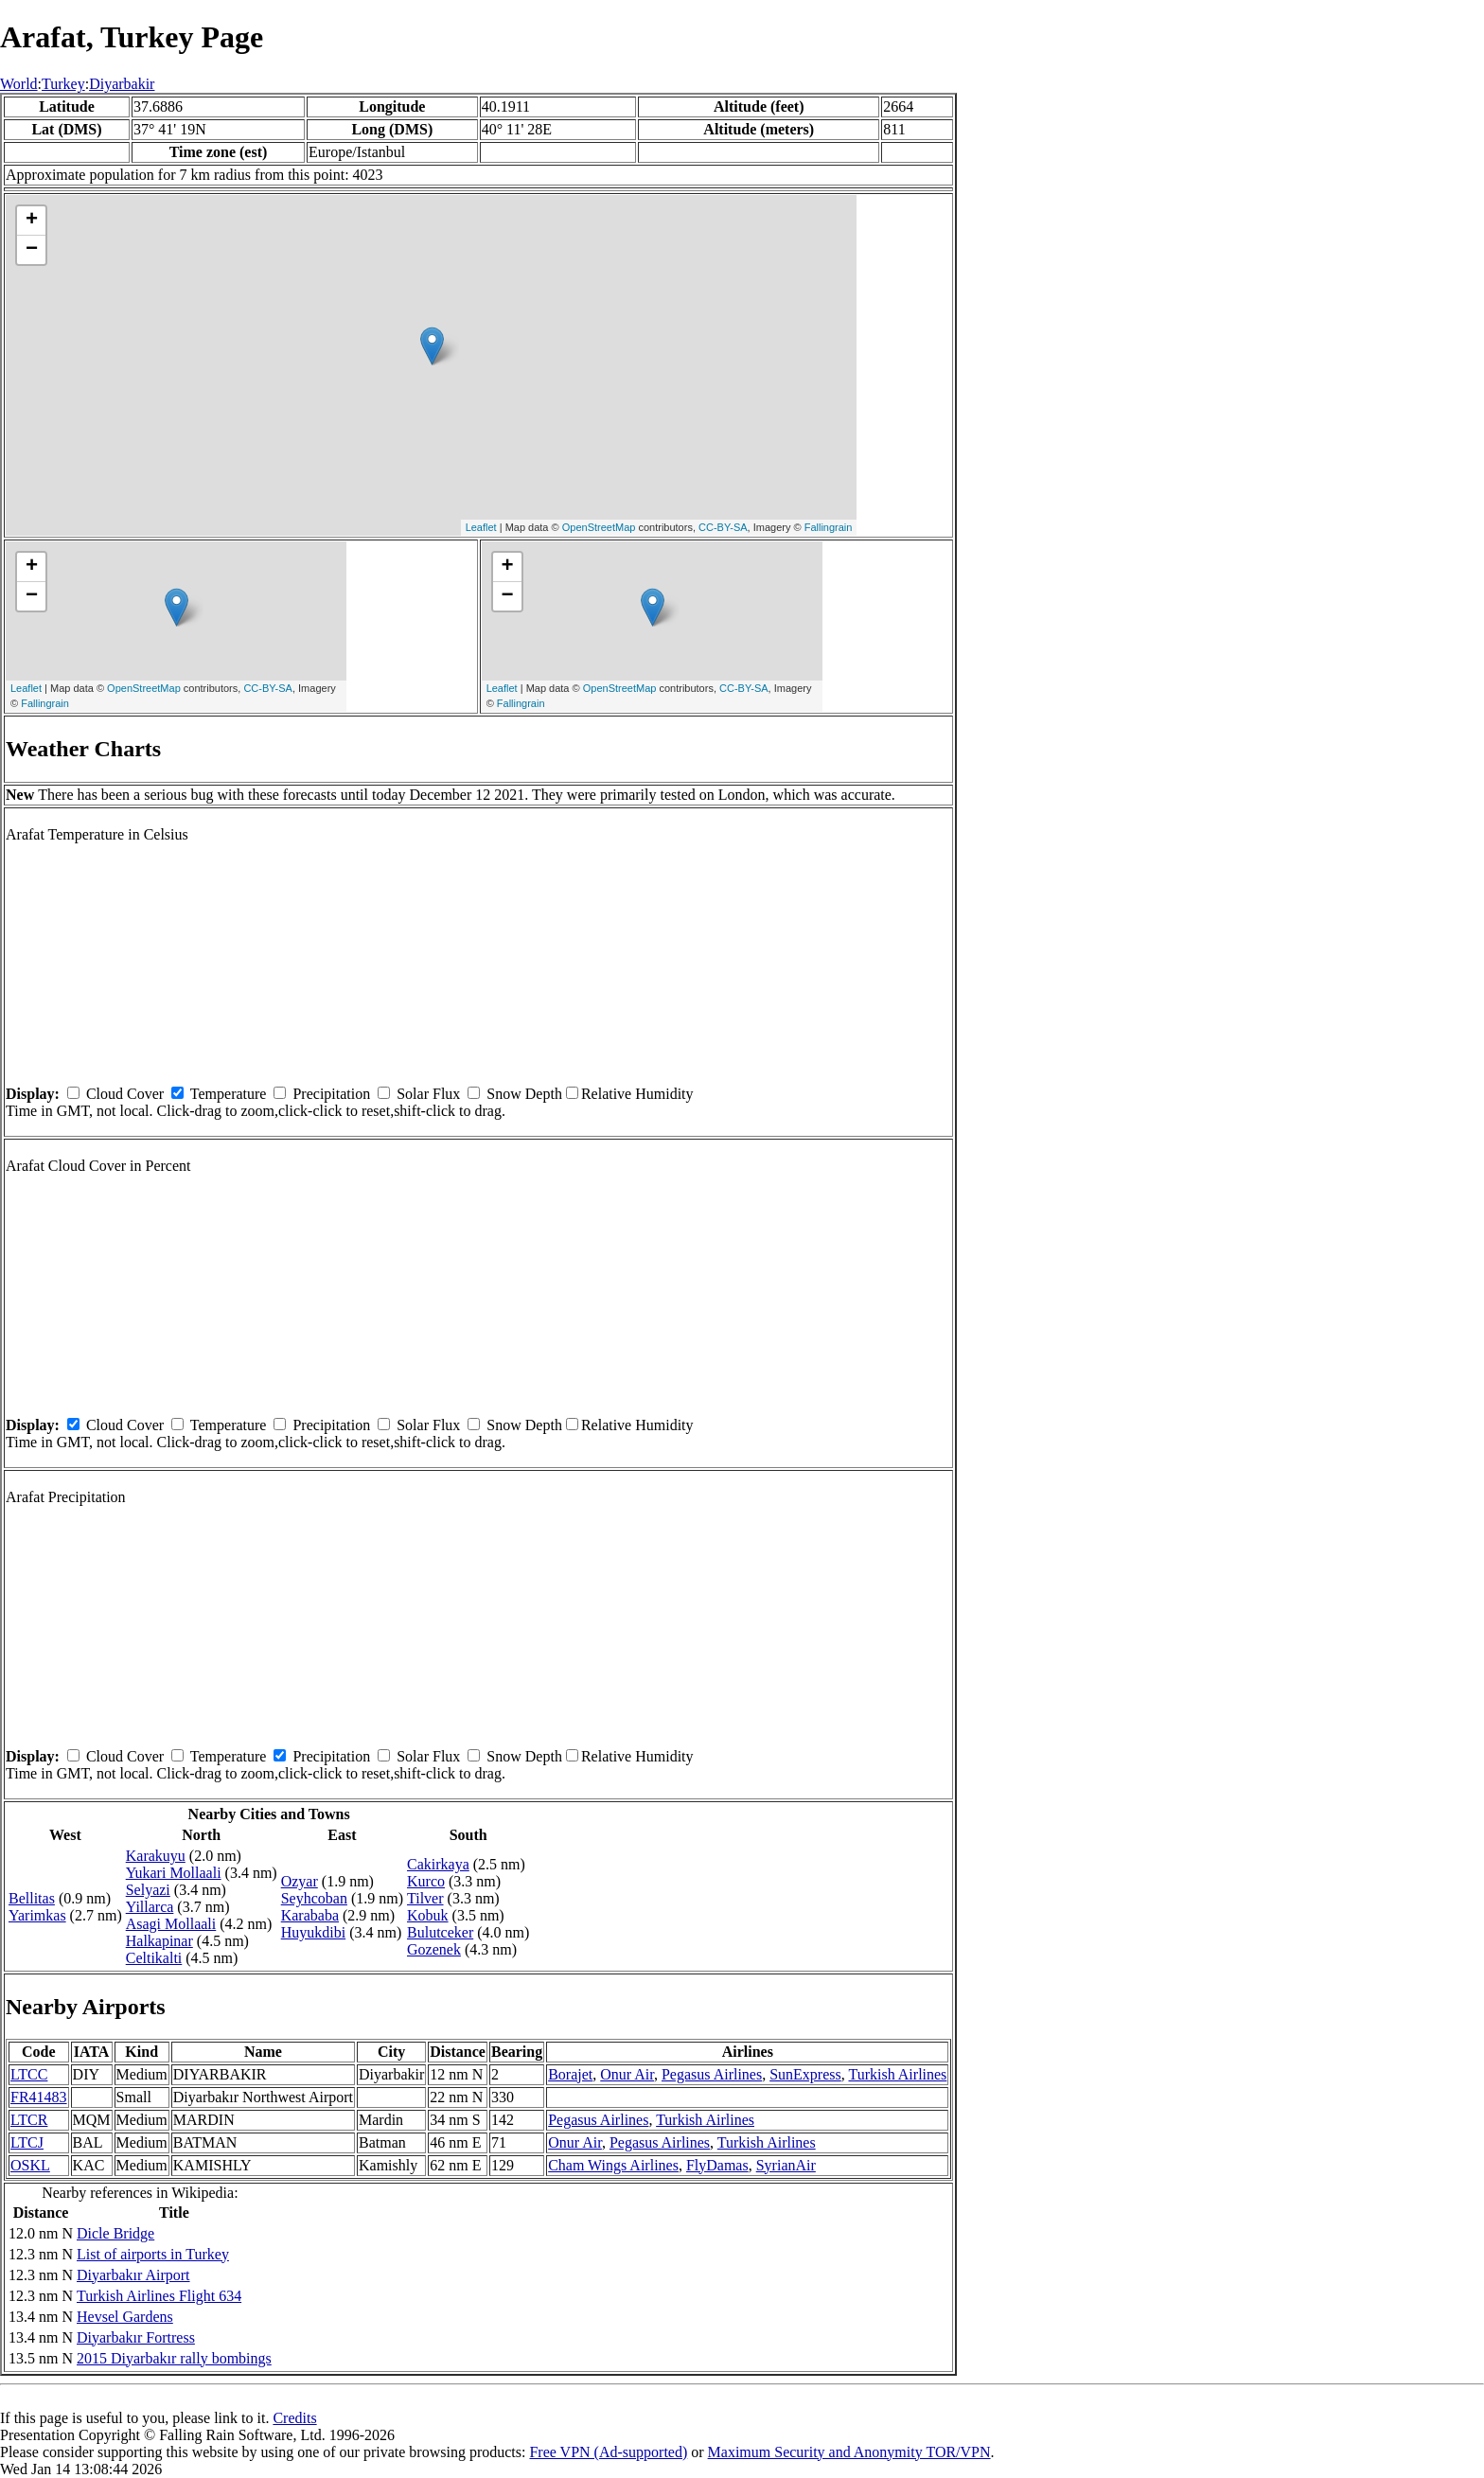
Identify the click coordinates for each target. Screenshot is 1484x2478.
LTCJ (27, 2142)
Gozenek (434, 1949)
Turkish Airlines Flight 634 (159, 2296)
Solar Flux (428, 1094)
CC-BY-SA (723, 527)
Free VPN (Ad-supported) (608, 2452)
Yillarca (150, 1907)
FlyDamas (717, 2165)
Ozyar (299, 1881)
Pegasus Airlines (712, 2074)
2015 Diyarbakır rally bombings (174, 2358)
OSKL (30, 2165)
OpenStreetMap (599, 527)
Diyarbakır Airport (133, 2275)
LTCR (28, 2120)
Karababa (310, 1915)
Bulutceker (440, 1932)
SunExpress (805, 2074)
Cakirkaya (438, 1864)
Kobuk (428, 1915)
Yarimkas (37, 1915)
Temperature (228, 1094)
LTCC (28, 2074)
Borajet (570, 2074)
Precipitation (331, 1094)
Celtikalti (154, 1958)
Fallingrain (828, 527)
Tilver (425, 1898)
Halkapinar (159, 1941)
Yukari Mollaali (173, 1873)
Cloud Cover (125, 1094)
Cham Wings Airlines (613, 2165)
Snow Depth (524, 1094)
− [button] (32, 250)
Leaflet (481, 527)
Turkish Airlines (897, 2074)
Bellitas (32, 1898)
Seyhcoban (314, 1898)
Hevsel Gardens (125, 2317)
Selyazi (148, 1890)
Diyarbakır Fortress (136, 2337)
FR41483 (38, 2097)
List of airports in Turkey (153, 2254)
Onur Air (627, 2074)
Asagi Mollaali (171, 1924)
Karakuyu (156, 1856)
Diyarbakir (121, 84)
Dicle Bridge (115, 2233)
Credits (294, 2418)
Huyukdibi (313, 1932)
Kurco (426, 1881)
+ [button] (32, 220)
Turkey (63, 84)
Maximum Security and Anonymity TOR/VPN (849, 2452)
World (19, 84)
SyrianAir (786, 2165)
